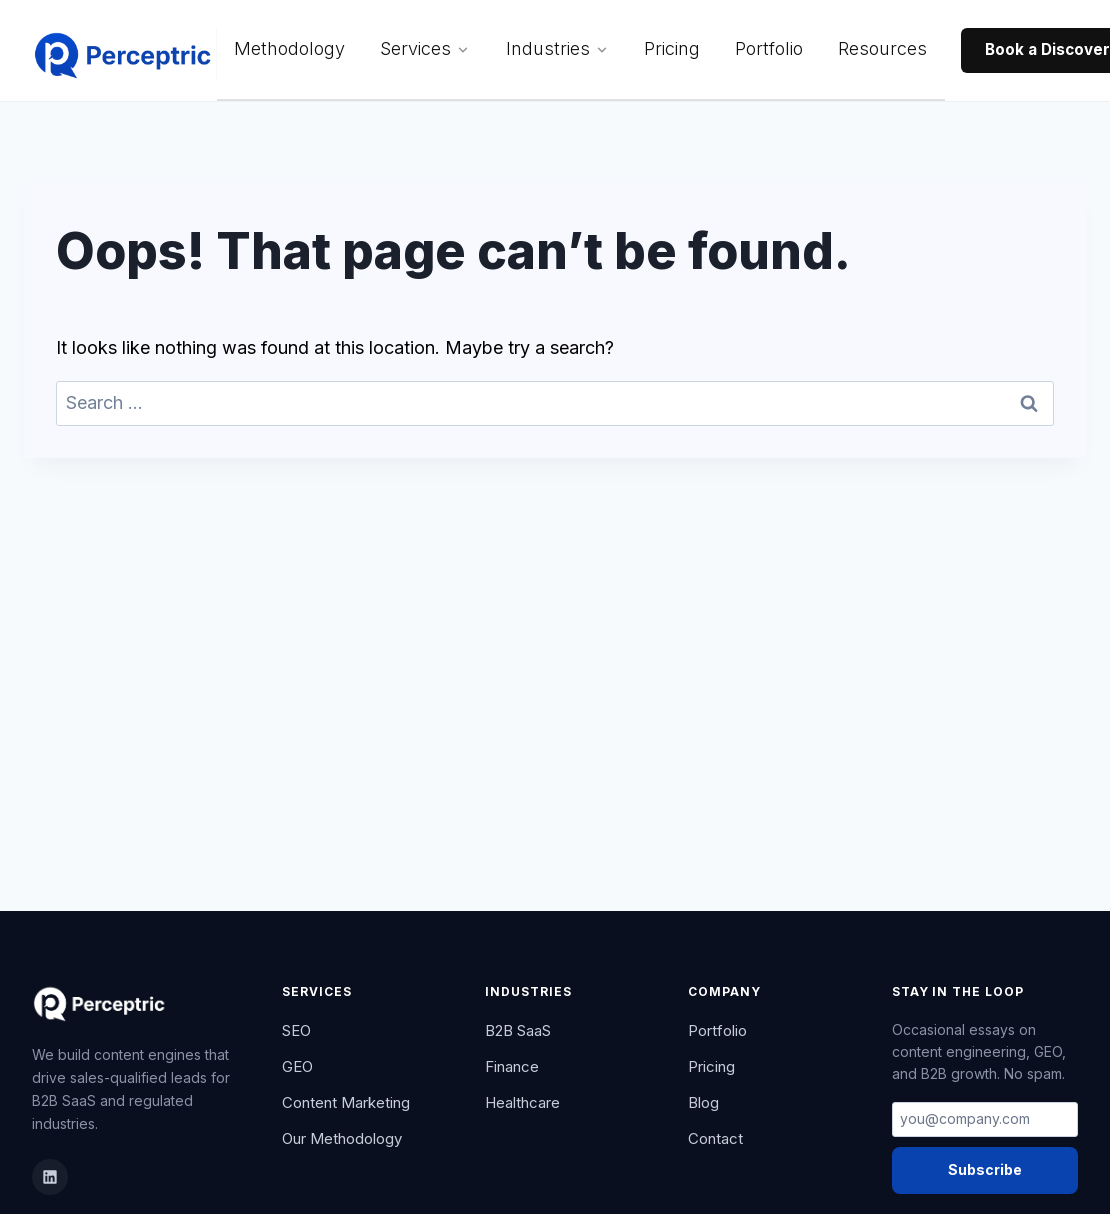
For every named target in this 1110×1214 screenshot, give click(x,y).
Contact (715, 1138)
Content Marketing (346, 1102)
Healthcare (522, 1102)
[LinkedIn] (50, 1177)
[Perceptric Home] (124, 51)
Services (425, 48)
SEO (296, 1030)
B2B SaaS (518, 1030)
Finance (512, 1066)
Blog (703, 1102)
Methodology (289, 48)
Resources (882, 48)
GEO (297, 1066)
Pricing (672, 48)
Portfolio (769, 48)
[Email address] (985, 1120)
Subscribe (985, 1169)
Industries (557, 48)
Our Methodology (342, 1138)
